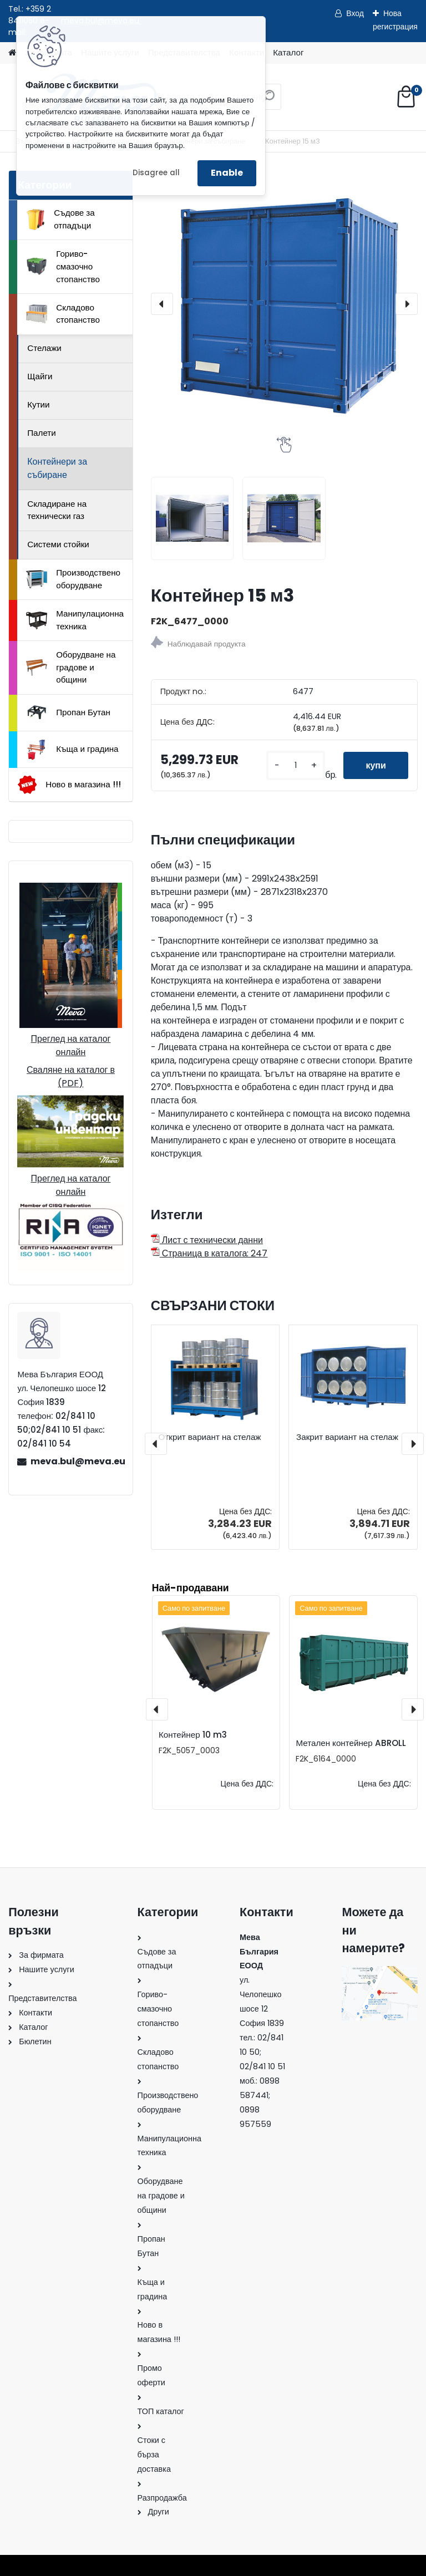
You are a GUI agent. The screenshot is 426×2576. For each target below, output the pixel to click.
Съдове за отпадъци (60, 219)
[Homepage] (12, 53)
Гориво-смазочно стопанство (63, 266)
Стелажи (44, 348)
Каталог (288, 52)
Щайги (39, 376)
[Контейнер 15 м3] (284, 303)
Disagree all (156, 172)
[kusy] (295, 765)
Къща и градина (72, 749)
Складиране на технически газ (57, 510)
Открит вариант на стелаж (210, 1437)
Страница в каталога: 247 (209, 1253)
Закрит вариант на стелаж (347, 1437)
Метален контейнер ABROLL (350, 1743)
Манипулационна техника (75, 620)
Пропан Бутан (68, 712)
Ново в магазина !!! (69, 785)
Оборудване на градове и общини (70, 667)
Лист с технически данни (207, 1240)
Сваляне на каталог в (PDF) (71, 1076)
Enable (227, 172)
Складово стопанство (63, 314)
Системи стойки (58, 544)
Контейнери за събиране (57, 468)
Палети (41, 433)
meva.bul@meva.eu (77, 1461)
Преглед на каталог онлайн (70, 1045)
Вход (355, 13)
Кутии (38, 404)
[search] (268, 100)
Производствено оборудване (73, 579)
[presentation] (162, 304)
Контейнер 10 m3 (193, 1734)
